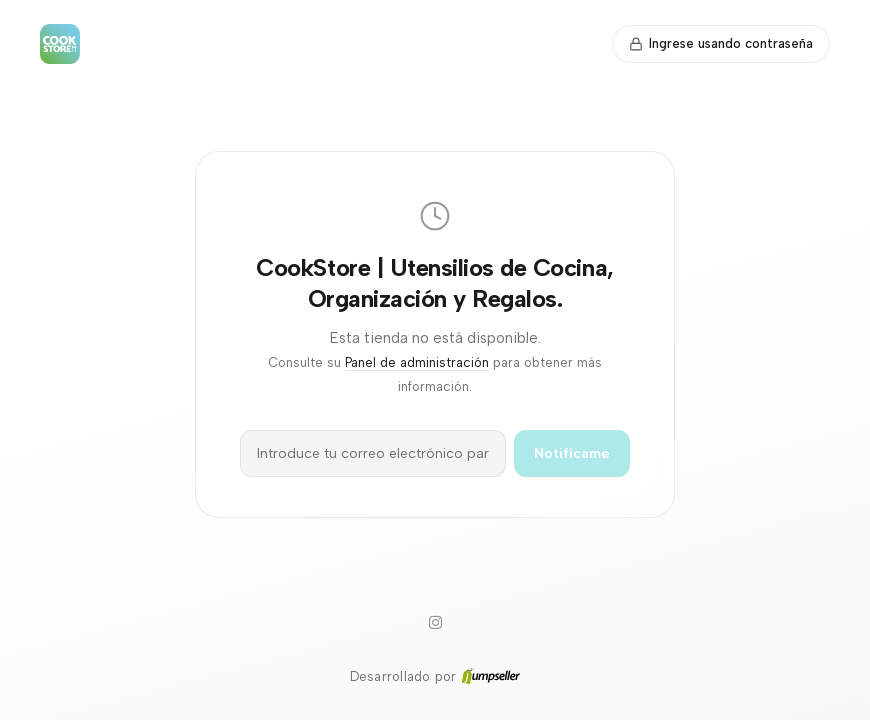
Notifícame (572, 453)
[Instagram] (435, 623)
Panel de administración (417, 362)
